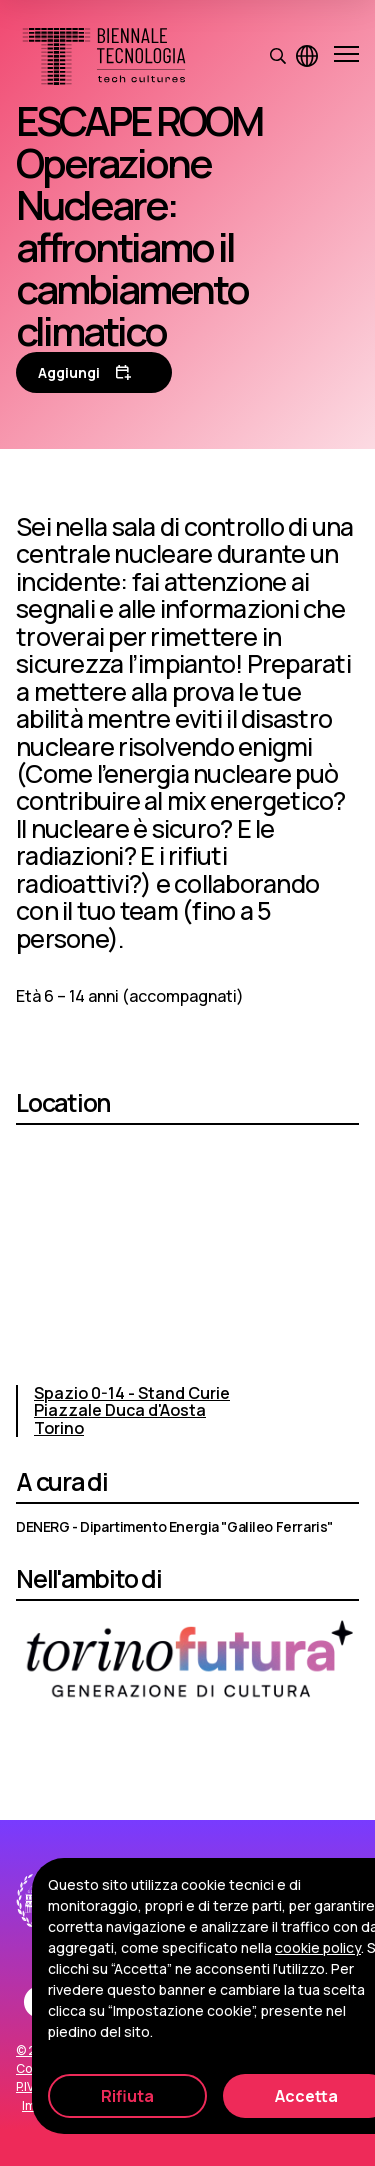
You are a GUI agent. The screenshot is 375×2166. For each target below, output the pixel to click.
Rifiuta (127, 2096)
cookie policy (318, 1947)
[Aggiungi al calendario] (94, 372)
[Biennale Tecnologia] (104, 56)
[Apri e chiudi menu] (346, 56)
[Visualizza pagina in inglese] (307, 56)
